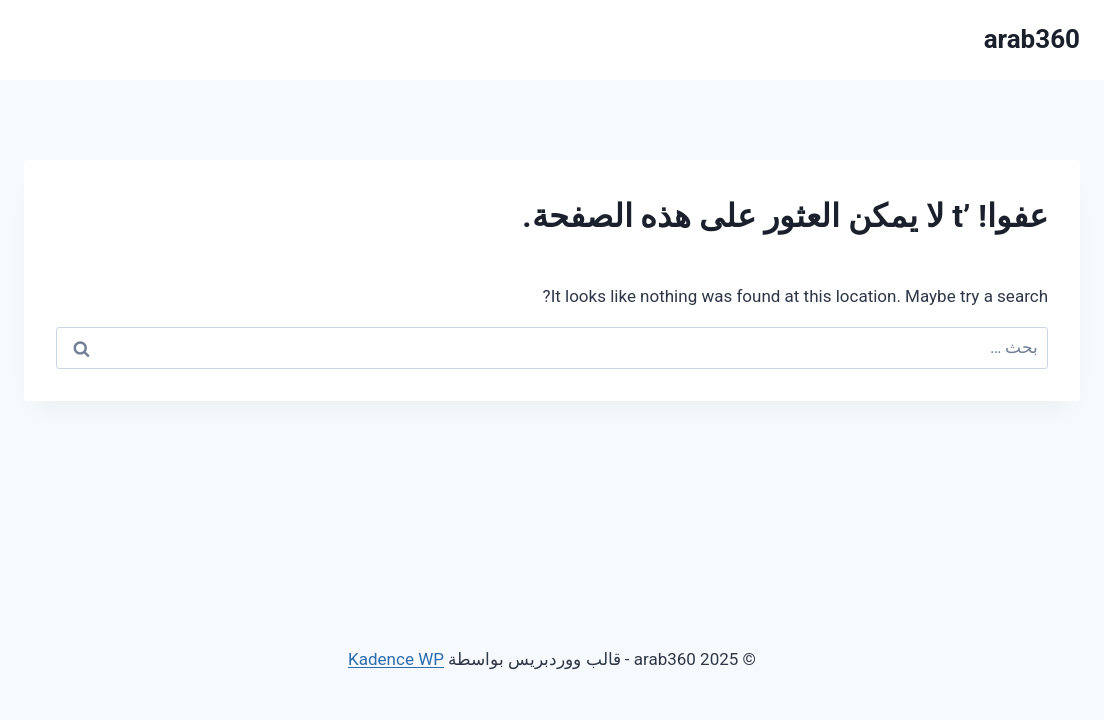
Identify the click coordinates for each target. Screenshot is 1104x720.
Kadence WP (396, 659)
